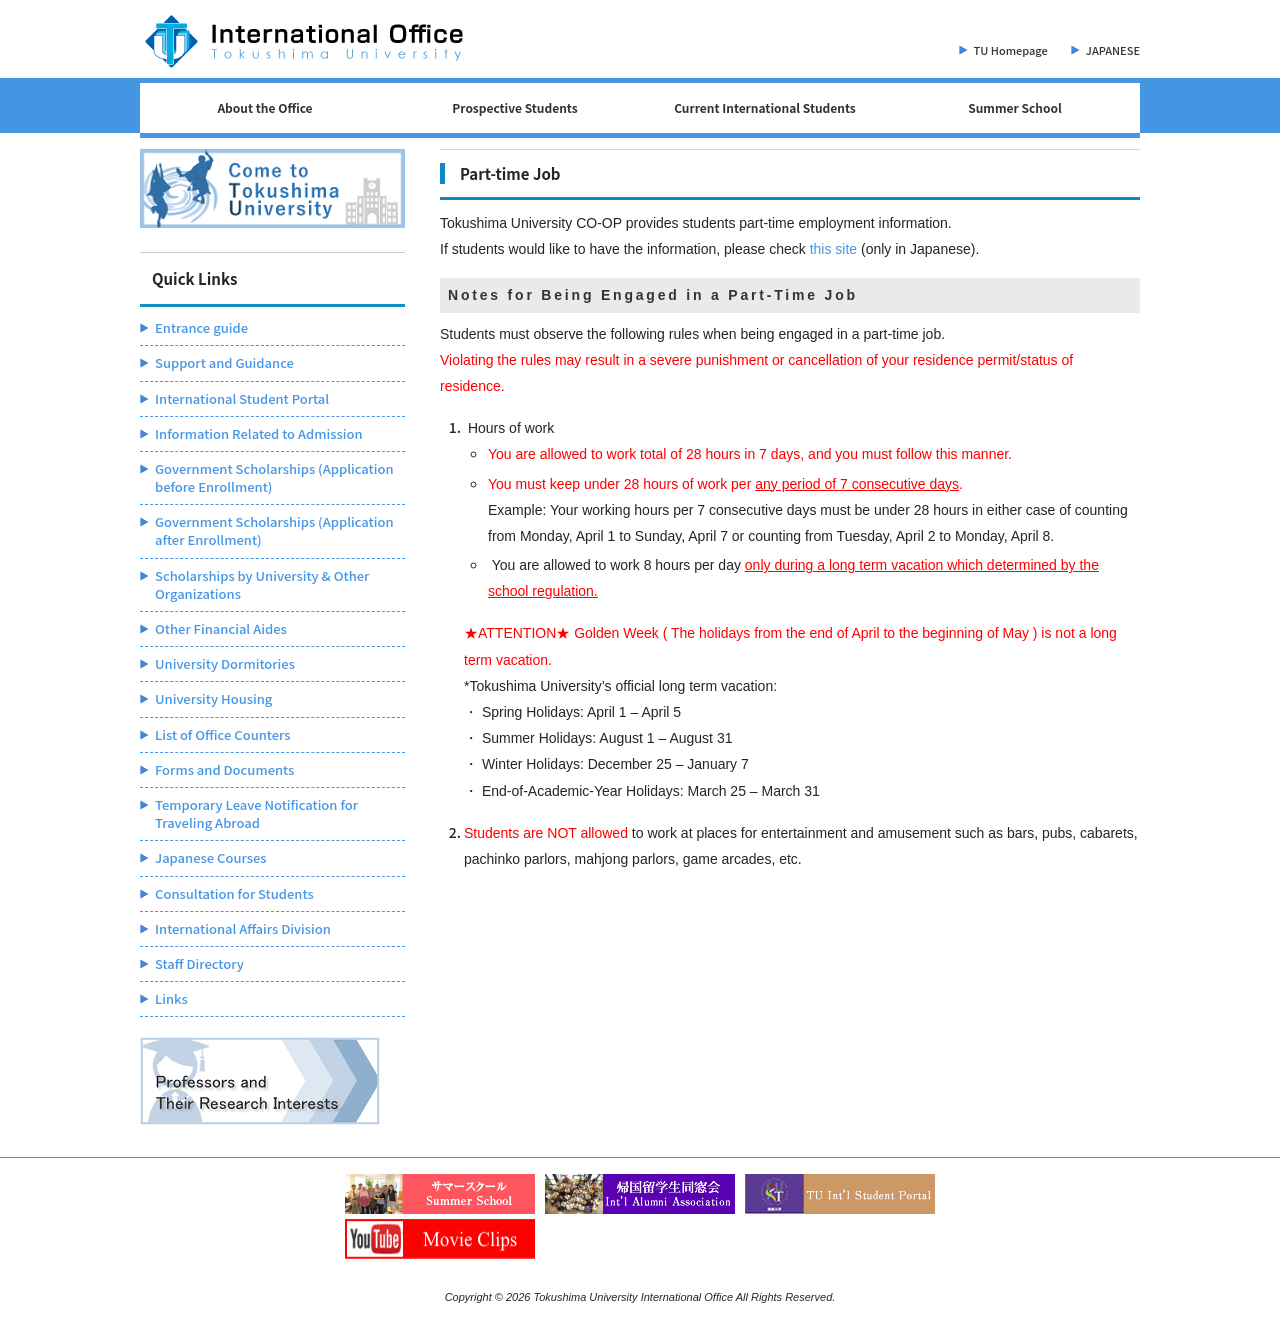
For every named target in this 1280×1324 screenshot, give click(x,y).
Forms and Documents (224, 769)
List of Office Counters (222, 734)
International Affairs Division (243, 928)
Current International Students (765, 107)
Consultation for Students (234, 893)
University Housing (213, 698)
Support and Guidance (224, 362)
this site (833, 249)
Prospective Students (514, 107)
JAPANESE (1113, 50)
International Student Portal (242, 398)
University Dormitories (225, 663)
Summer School (1015, 107)
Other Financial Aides (221, 628)
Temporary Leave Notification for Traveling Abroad (256, 813)
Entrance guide (201, 327)
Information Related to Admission (259, 433)
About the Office (264, 107)
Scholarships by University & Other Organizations (262, 584)
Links (171, 998)
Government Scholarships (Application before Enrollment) (274, 477)
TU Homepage (1011, 50)
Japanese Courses (211, 857)
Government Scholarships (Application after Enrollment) (274, 530)
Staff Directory (199, 963)
